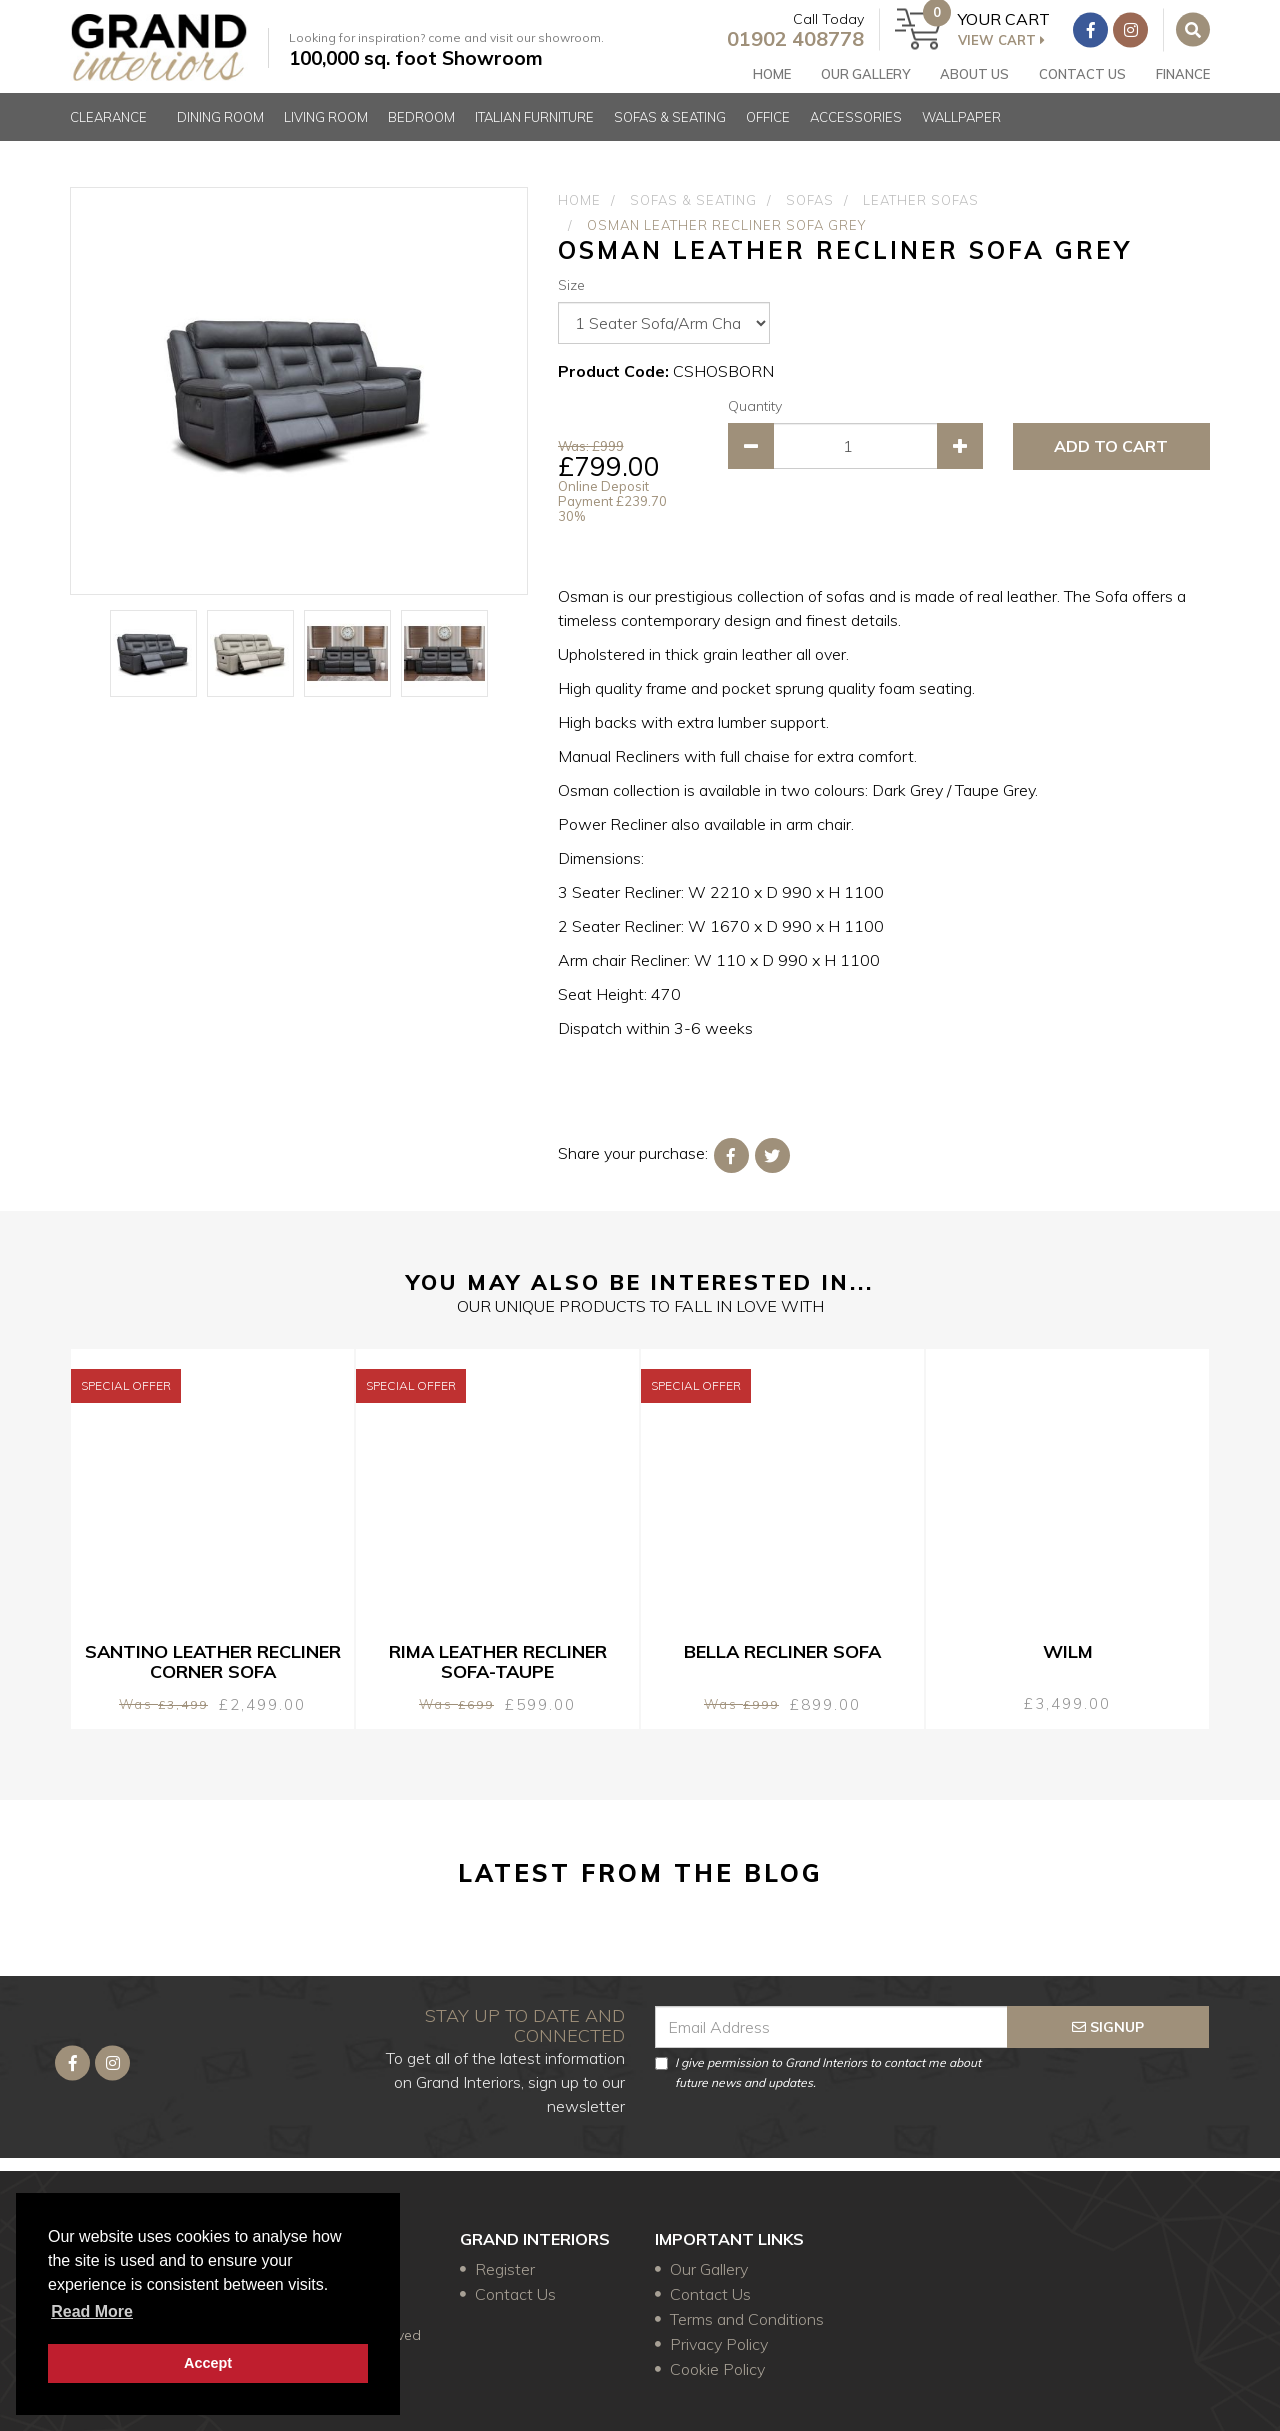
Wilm (1068, 1651)
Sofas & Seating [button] (670, 134)
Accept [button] (208, 2363)
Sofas (810, 200)
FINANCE (1183, 79)
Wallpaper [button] (961, 134)
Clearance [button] (108, 134)
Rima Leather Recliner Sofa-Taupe (498, 1661)
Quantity (755, 406)
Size (571, 285)
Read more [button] (92, 2311)
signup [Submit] (1108, 2018)
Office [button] (768, 134)
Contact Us (1082, 79)
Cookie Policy (717, 2369)
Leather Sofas (921, 200)
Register (505, 2269)
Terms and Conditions (747, 2319)
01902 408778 (783, 43)
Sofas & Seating (693, 200)
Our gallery (865, 79)
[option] (299, 391)
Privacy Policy (719, 2344)
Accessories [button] (856, 134)
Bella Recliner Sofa (782, 1651)
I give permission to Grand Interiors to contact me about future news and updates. (818, 2063)
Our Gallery (709, 2269)
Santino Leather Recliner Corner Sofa (213, 1661)
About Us (974, 79)
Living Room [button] (326, 134)
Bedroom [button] (421, 134)
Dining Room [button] (220, 134)
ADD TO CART (1111, 446)
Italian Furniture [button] (534, 134)
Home (772, 79)
